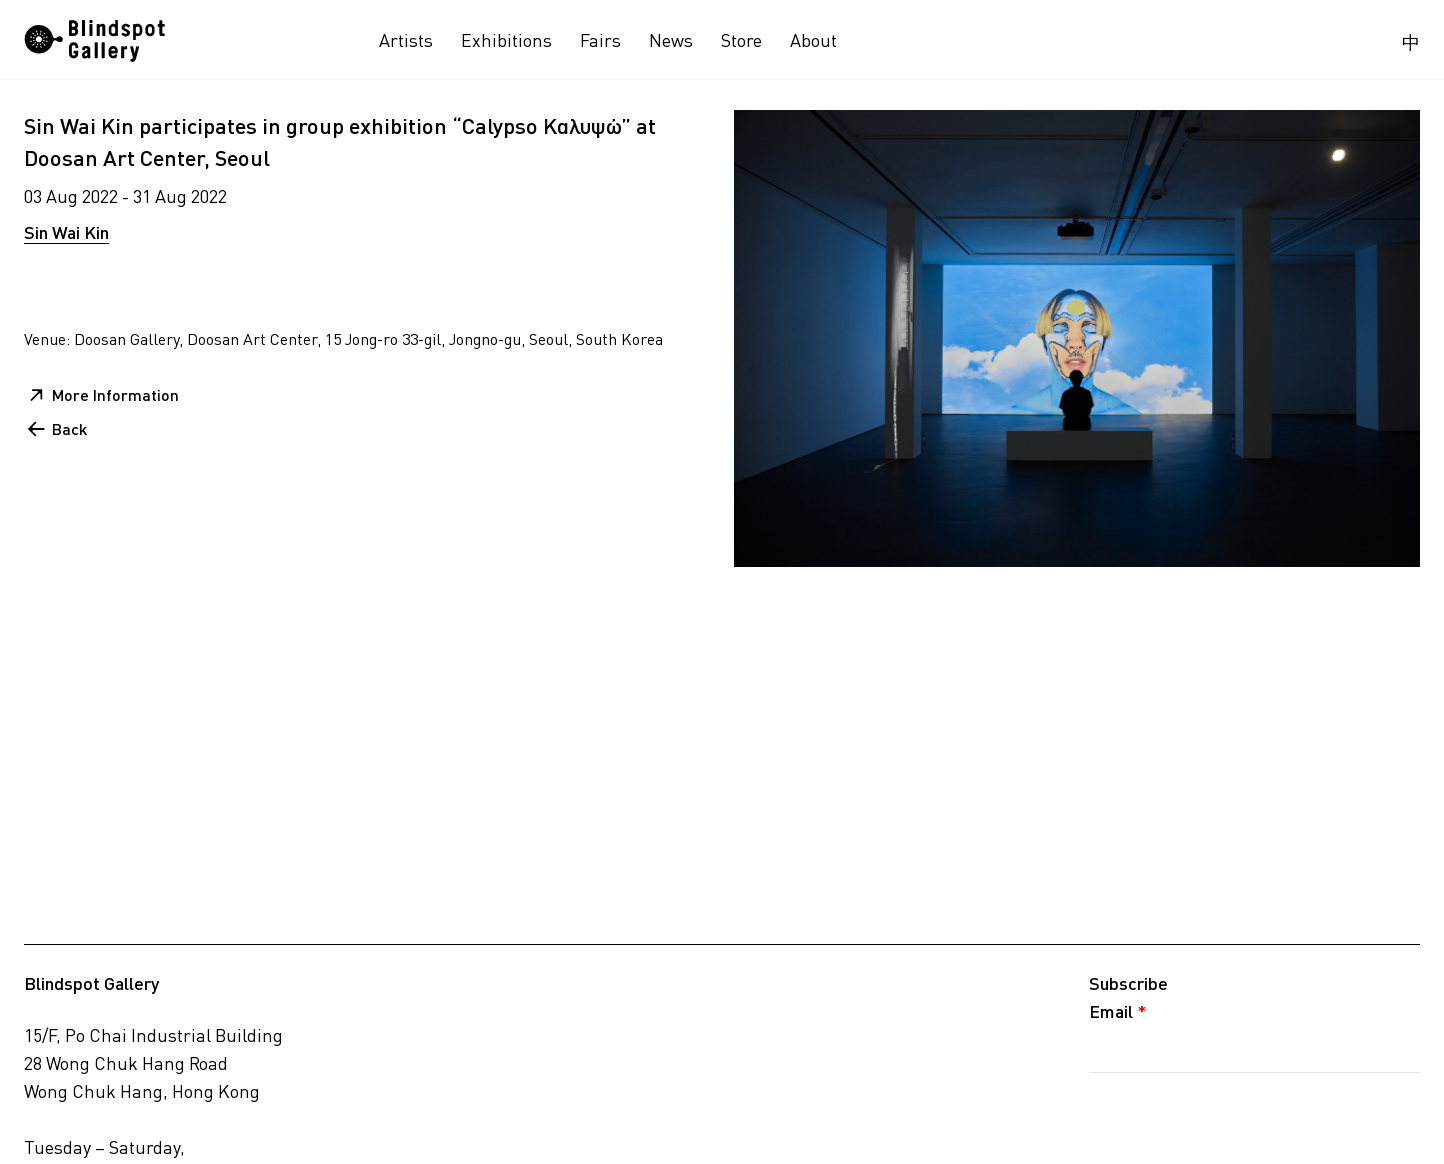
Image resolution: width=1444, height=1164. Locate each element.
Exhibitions (506, 40)
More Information (115, 394)
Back (69, 428)
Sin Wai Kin (66, 232)
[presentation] (1241, 1117)
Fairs (600, 40)
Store (741, 40)
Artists (406, 40)
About (813, 40)
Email (1118, 1011)
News (671, 40)
